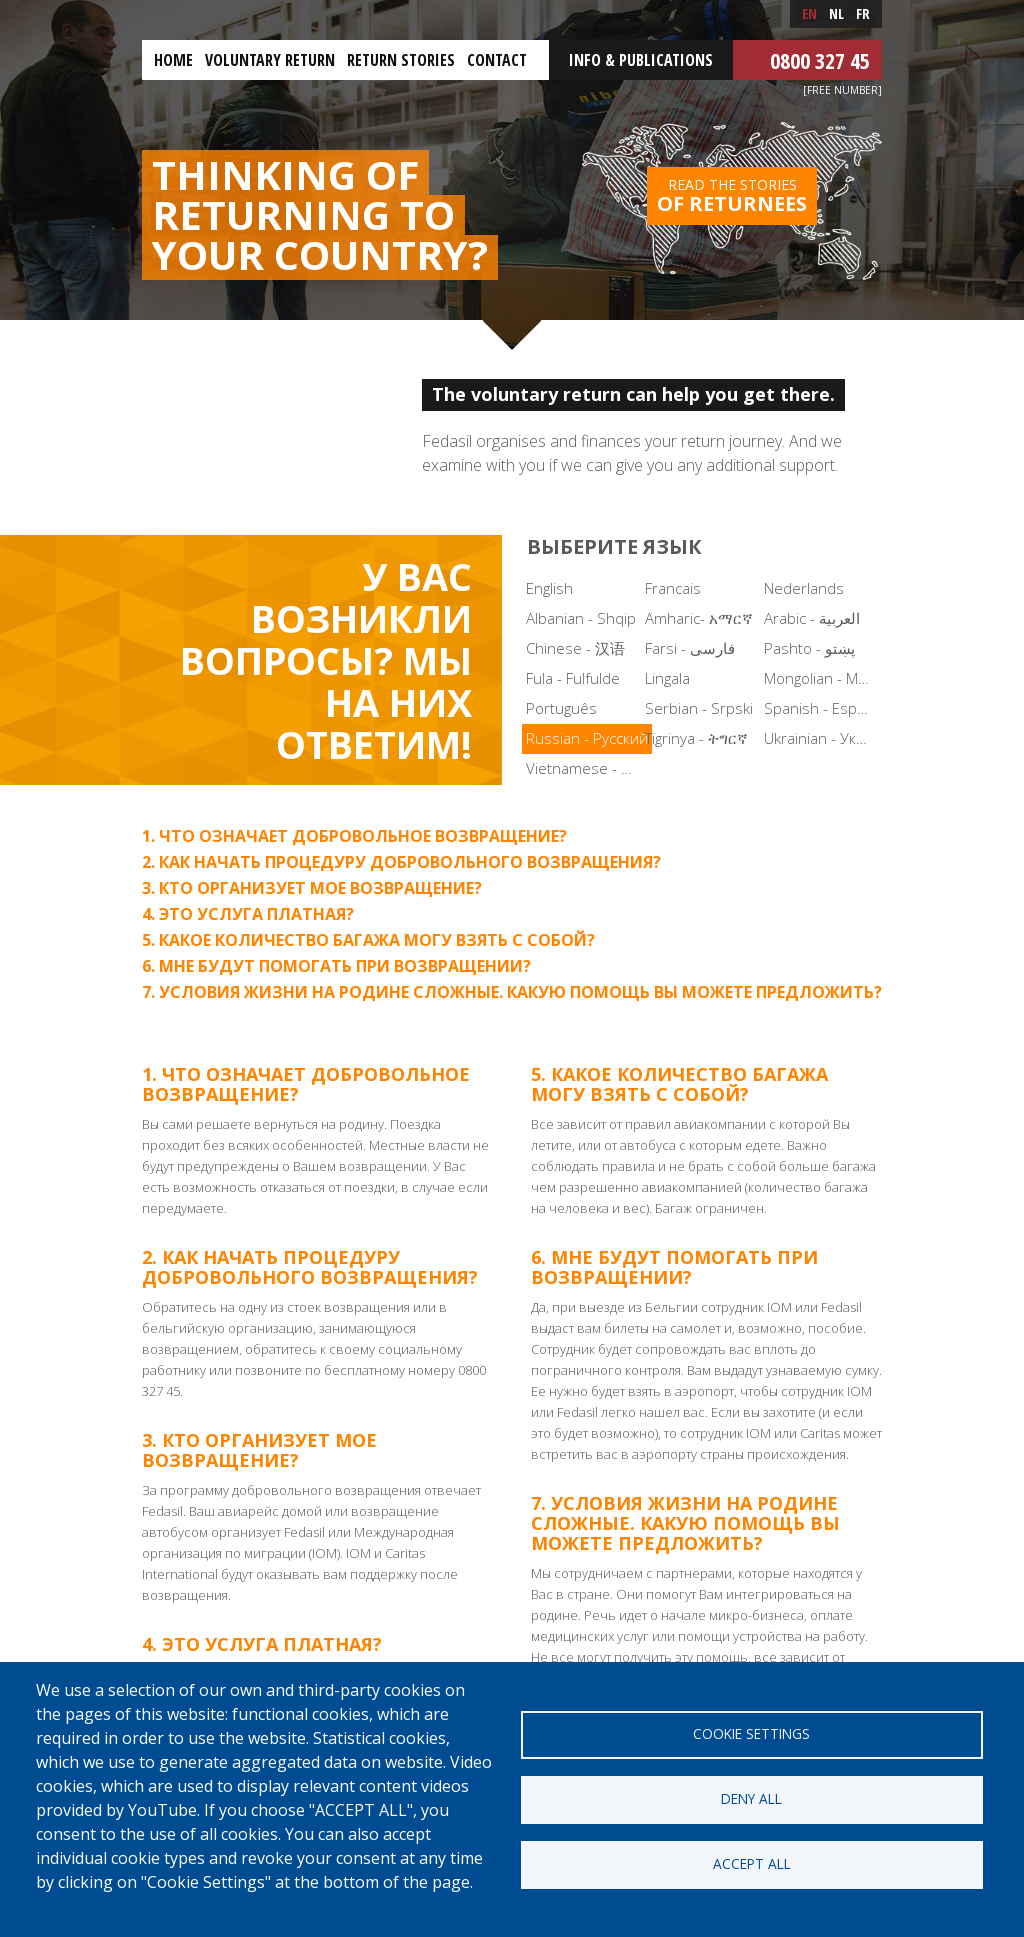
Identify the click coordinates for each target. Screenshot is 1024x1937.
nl (836, 13)
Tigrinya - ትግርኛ (696, 738)
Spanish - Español (821, 708)
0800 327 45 (820, 60)
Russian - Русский (587, 738)
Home (173, 60)
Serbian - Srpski (699, 708)
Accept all (752, 1863)
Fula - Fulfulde (573, 678)
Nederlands (804, 588)
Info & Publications (641, 60)
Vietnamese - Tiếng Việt (583, 768)
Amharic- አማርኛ (699, 618)
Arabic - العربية (812, 618)
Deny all (751, 1798)
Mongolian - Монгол (821, 678)
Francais (673, 588)
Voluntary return (270, 60)
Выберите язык (614, 546)
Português (561, 708)
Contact (497, 60)
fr (863, 13)
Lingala (667, 678)
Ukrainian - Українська (821, 738)
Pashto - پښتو (809, 648)
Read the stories (732, 196)
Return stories (401, 60)
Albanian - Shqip (581, 618)
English (549, 588)
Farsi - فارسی (690, 648)
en (809, 13)
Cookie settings (751, 1733)
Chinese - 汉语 (575, 648)
